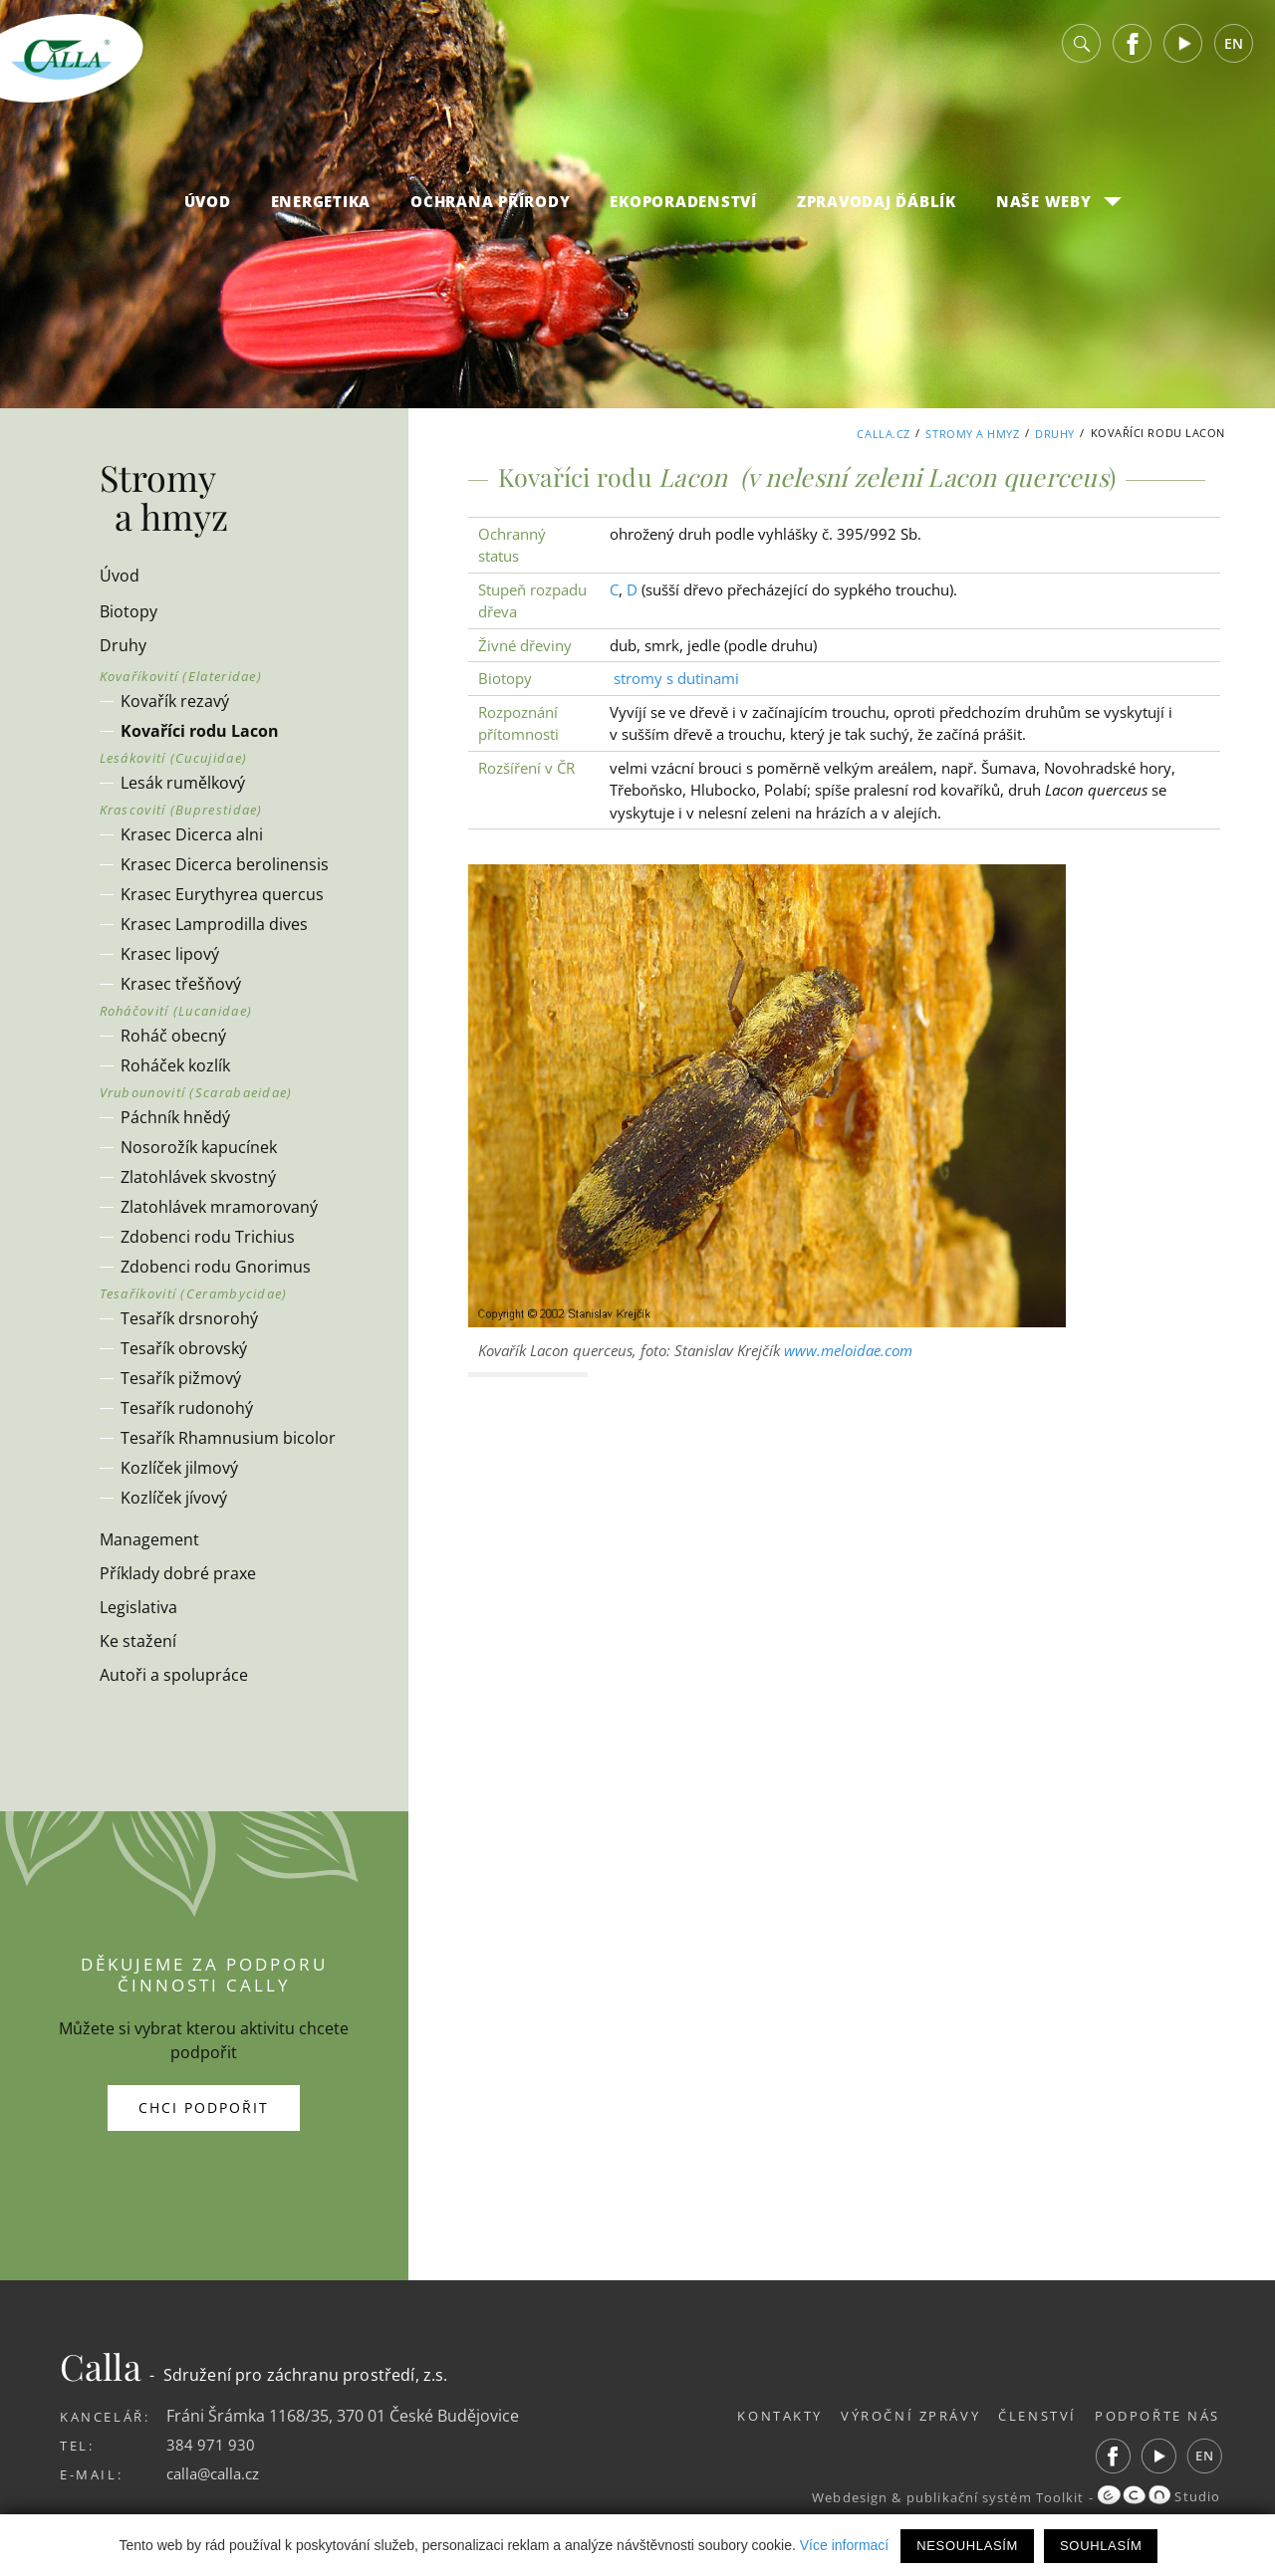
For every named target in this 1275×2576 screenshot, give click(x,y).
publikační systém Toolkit (991, 2496)
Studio (1158, 2496)
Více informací (844, 2545)
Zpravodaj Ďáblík (876, 207)
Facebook (1132, 49)
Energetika (321, 207)
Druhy (1055, 432)
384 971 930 (210, 2445)
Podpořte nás (1158, 2416)
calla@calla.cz (217, 2473)
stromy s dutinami (676, 678)
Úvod (207, 207)
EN (1233, 49)
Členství (1031, 2416)
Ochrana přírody (490, 207)
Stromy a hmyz (972, 432)
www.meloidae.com (848, 1350)
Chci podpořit (203, 2107)
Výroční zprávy (898, 2416)
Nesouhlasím (967, 2545)
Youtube (1183, 49)
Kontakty (761, 2416)
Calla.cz (883, 432)
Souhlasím (1101, 2545)
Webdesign (843, 2496)
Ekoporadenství (683, 207)
